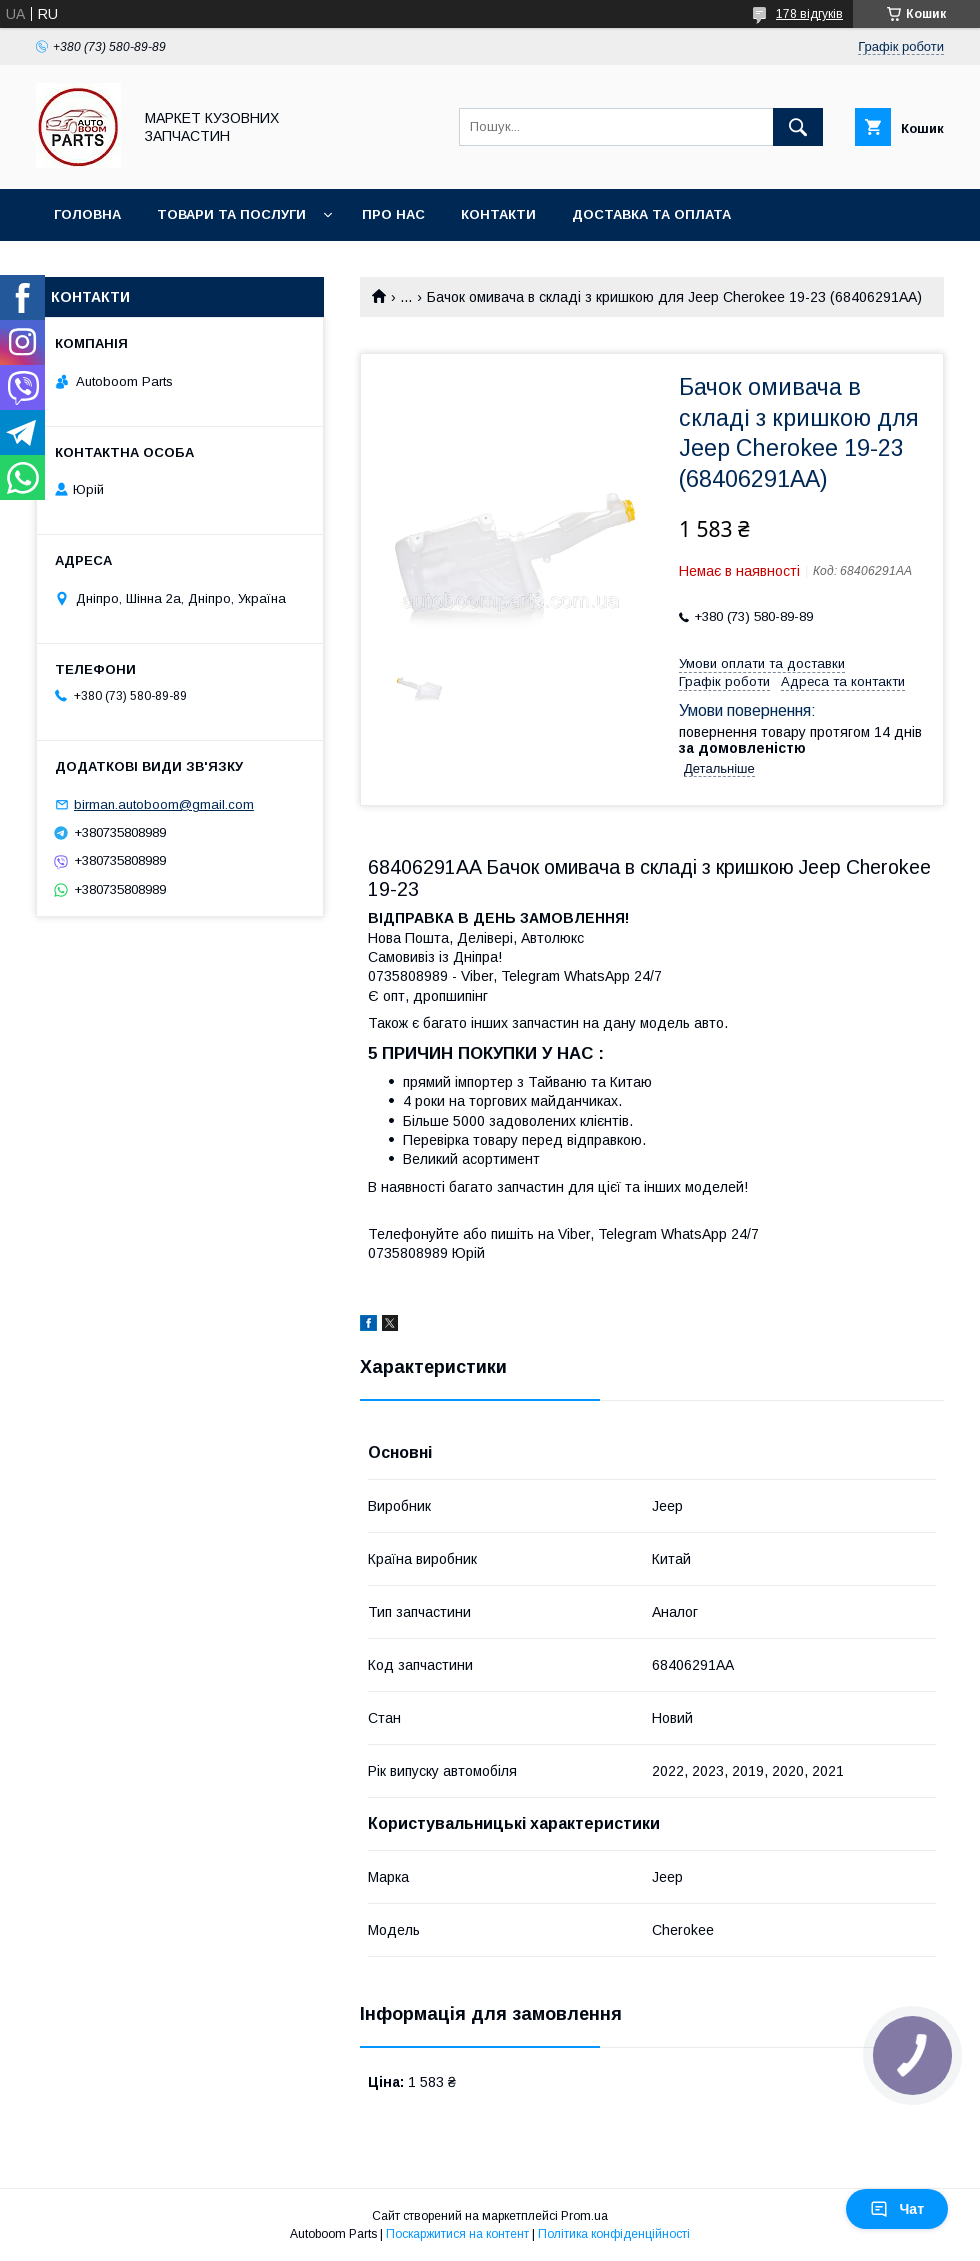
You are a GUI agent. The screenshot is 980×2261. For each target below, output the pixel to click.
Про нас (393, 214)
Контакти (498, 214)
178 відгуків (809, 14)
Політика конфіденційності (614, 2234)
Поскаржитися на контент (457, 2234)
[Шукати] (798, 127)
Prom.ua (584, 2216)
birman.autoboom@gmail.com (164, 804)
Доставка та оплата (651, 214)
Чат (897, 2209)
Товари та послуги (231, 214)
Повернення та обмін (138, 266)
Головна (87, 214)
